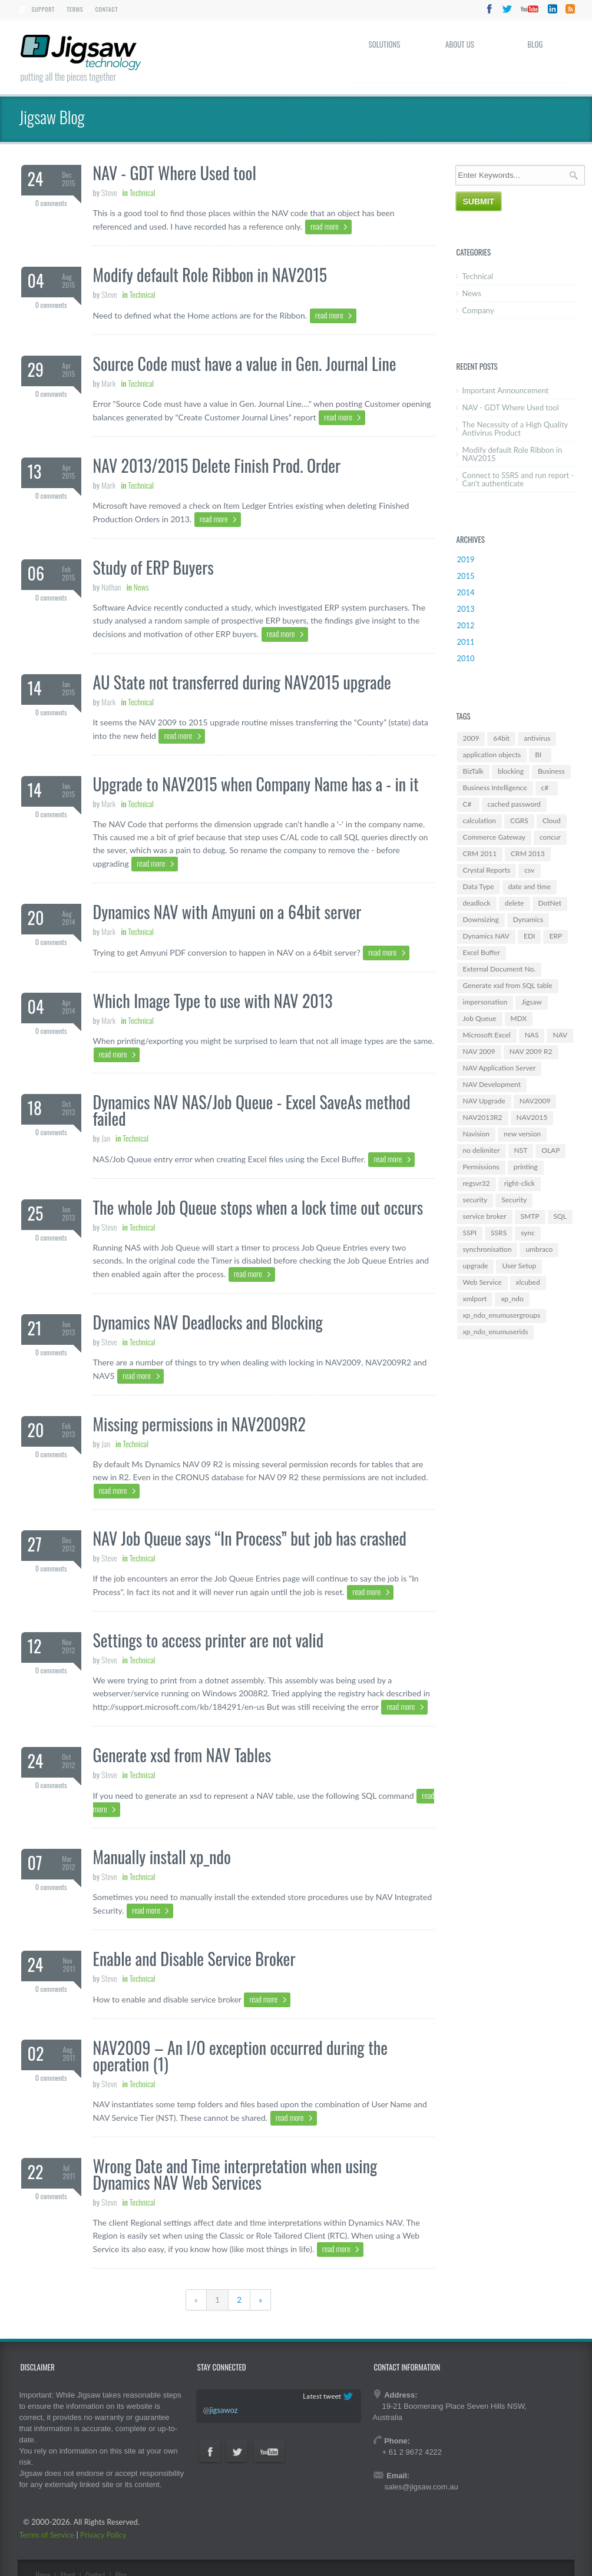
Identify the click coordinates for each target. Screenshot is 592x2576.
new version (522, 1133)
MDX (519, 1018)
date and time (529, 886)
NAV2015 (532, 1117)
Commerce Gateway (494, 837)
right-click (519, 1183)
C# (467, 804)
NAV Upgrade (484, 1100)
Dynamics (528, 919)
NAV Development (492, 1084)
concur (550, 837)
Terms (75, 9)
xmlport (475, 1298)
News (471, 293)
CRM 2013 (528, 853)
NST (521, 1150)
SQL (560, 1216)
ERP (555, 935)
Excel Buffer (481, 952)
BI (538, 754)
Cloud (552, 820)
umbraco (539, 1249)
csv (529, 870)
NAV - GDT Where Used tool (510, 407)
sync (528, 1232)
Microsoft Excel (487, 1034)
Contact (106, 9)
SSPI (470, 1232)
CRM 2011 (480, 853)
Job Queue (480, 1018)
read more (324, 226)
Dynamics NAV (486, 935)
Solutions (385, 44)
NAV (560, 1034)
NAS (532, 1034)
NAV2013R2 (482, 1117)
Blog (535, 44)
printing (526, 1166)
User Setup (519, 1265)
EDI (529, 935)
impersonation (485, 1001)
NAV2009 (535, 1100)
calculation (480, 820)
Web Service (482, 1282)
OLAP (550, 1150)
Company (478, 310)
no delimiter (481, 1150)
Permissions (481, 1166)
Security (514, 1199)
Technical (478, 276)
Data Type (478, 886)
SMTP (530, 1216)
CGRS (519, 820)
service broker (485, 1216)
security (475, 1199)
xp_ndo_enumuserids (495, 1331)
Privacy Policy (103, 2534)
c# (545, 787)
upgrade (475, 1265)
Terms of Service (47, 2534)
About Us (459, 44)
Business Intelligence (495, 787)
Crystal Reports (487, 870)
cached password (514, 804)
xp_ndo (512, 1298)
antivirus (537, 738)
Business (551, 771)
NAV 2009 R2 (531, 1051)
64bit (501, 738)
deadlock (477, 903)
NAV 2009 (479, 1051)
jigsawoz (223, 2410)
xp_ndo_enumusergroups (502, 1315)
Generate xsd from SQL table (508, 985)
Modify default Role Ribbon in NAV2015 (512, 454)
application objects (492, 754)
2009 (471, 738)
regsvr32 (476, 1183)
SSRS (499, 1232)
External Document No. (499, 968)
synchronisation (487, 1249)
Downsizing (481, 919)
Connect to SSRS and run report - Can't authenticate (518, 479)
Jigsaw (531, 1001)
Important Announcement (505, 390)
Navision (476, 1133)
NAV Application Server (499, 1067)
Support (43, 9)
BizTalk (473, 771)
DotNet (550, 903)
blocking (511, 771)
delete (514, 903)
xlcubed (528, 1282)
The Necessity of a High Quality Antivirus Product (515, 428)
